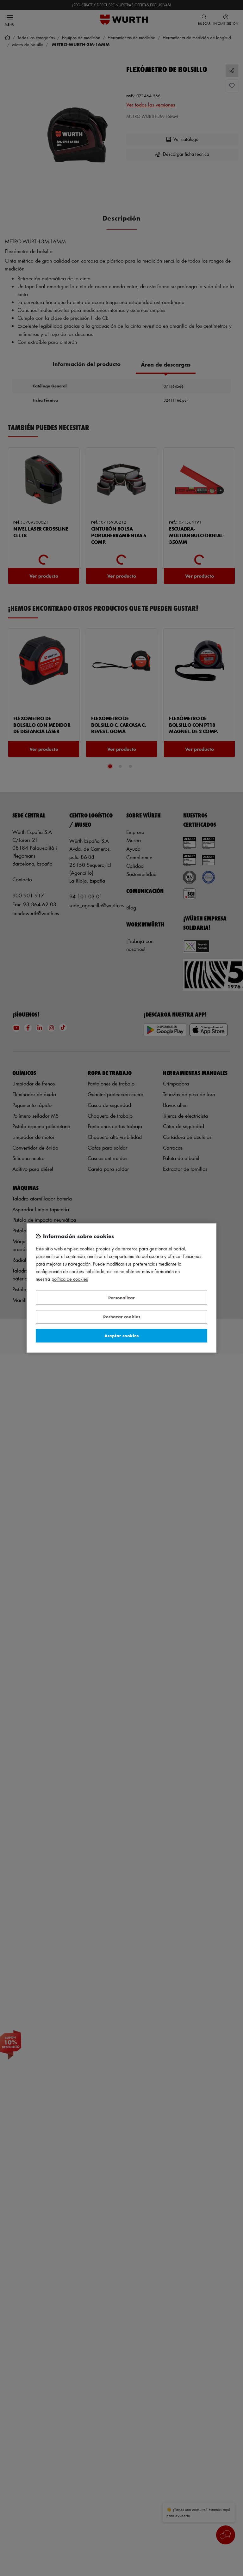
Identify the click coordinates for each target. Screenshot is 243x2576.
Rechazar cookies (121, 1317)
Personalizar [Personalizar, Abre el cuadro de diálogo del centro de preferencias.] (121, 1297)
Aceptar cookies (121, 1335)
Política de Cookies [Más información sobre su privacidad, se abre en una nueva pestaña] (70, 1279)
